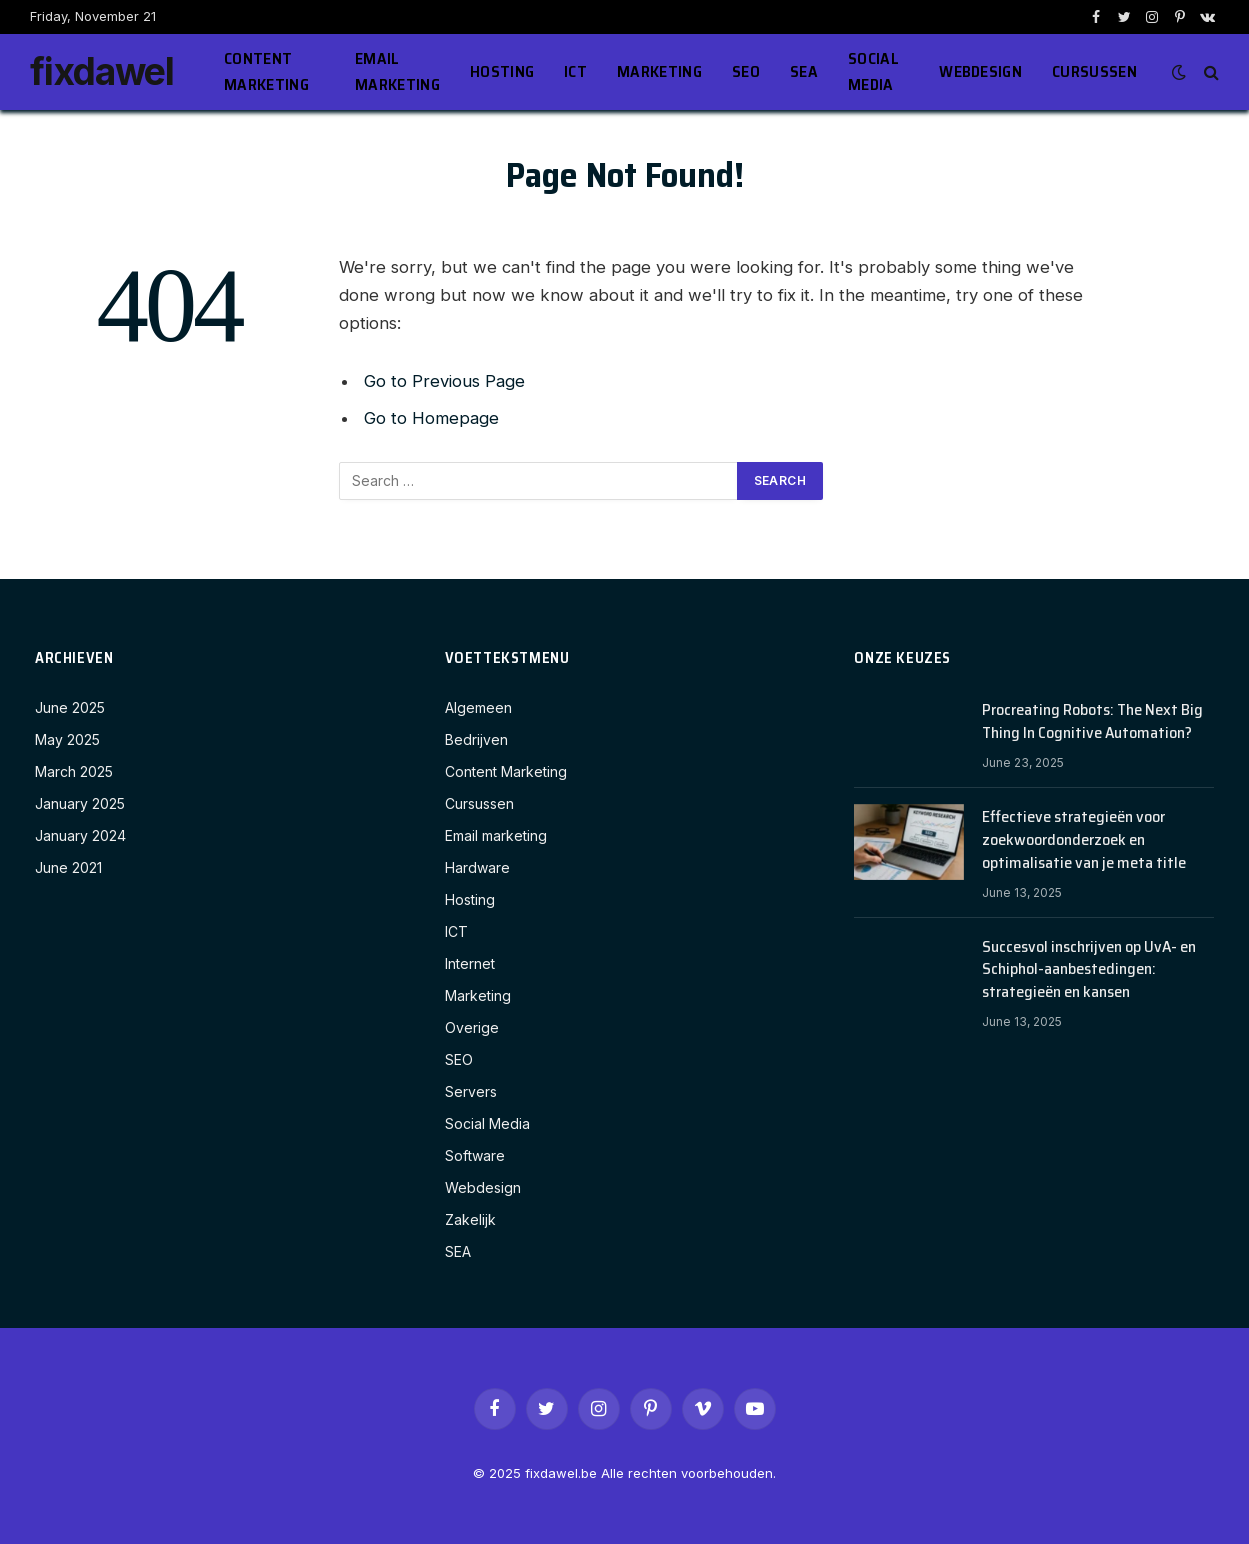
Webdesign (980, 71)
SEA (804, 71)
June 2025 (70, 707)
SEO (746, 71)
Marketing (659, 71)
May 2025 (67, 739)
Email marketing (397, 71)
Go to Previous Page (444, 381)
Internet (470, 963)
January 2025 (80, 803)
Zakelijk (470, 1219)
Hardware (477, 867)
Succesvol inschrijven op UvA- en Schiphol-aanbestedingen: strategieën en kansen (1089, 970)
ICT (575, 71)
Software (475, 1155)
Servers (471, 1091)
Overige (472, 1027)
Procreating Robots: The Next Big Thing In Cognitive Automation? (1092, 722)
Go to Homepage (431, 418)
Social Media (873, 71)
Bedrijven (476, 739)
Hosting (502, 71)
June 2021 (68, 867)
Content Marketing (266, 71)
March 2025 (74, 771)
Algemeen (478, 707)
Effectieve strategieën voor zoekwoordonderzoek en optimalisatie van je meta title (1084, 840)
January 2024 (80, 835)
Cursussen (1094, 71)
